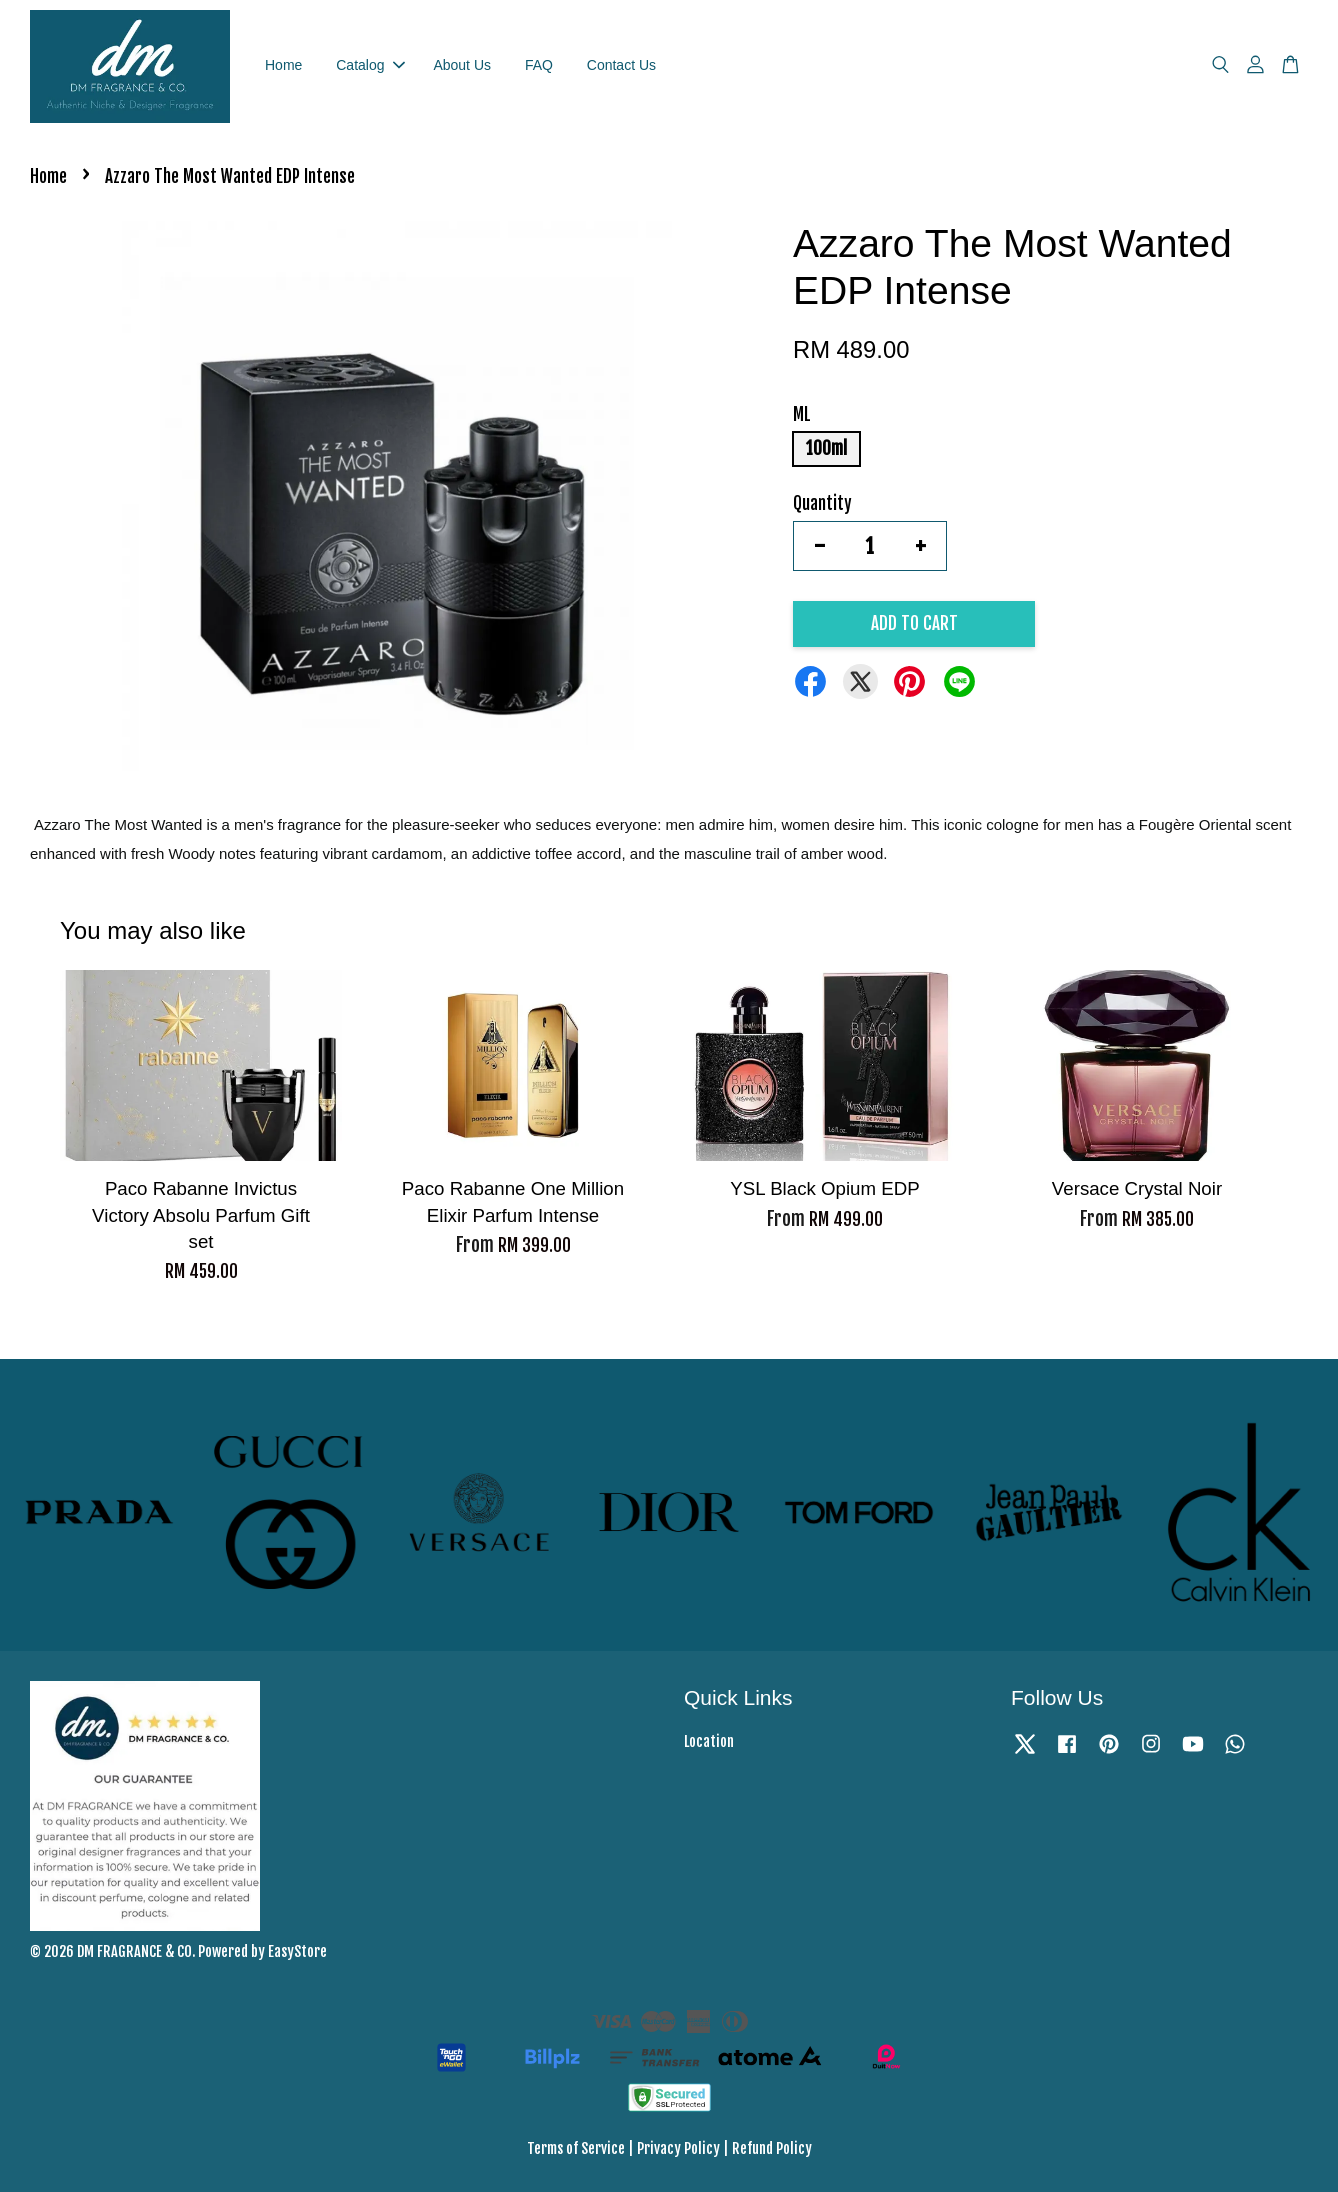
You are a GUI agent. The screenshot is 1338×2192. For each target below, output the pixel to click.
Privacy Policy (678, 2148)
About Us (462, 65)
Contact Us (621, 65)
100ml (826, 448)
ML (802, 414)
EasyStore (297, 1951)
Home (283, 65)
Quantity (822, 503)
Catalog (370, 65)
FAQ (539, 65)
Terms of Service (576, 2148)
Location (709, 1741)
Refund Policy (772, 2148)
